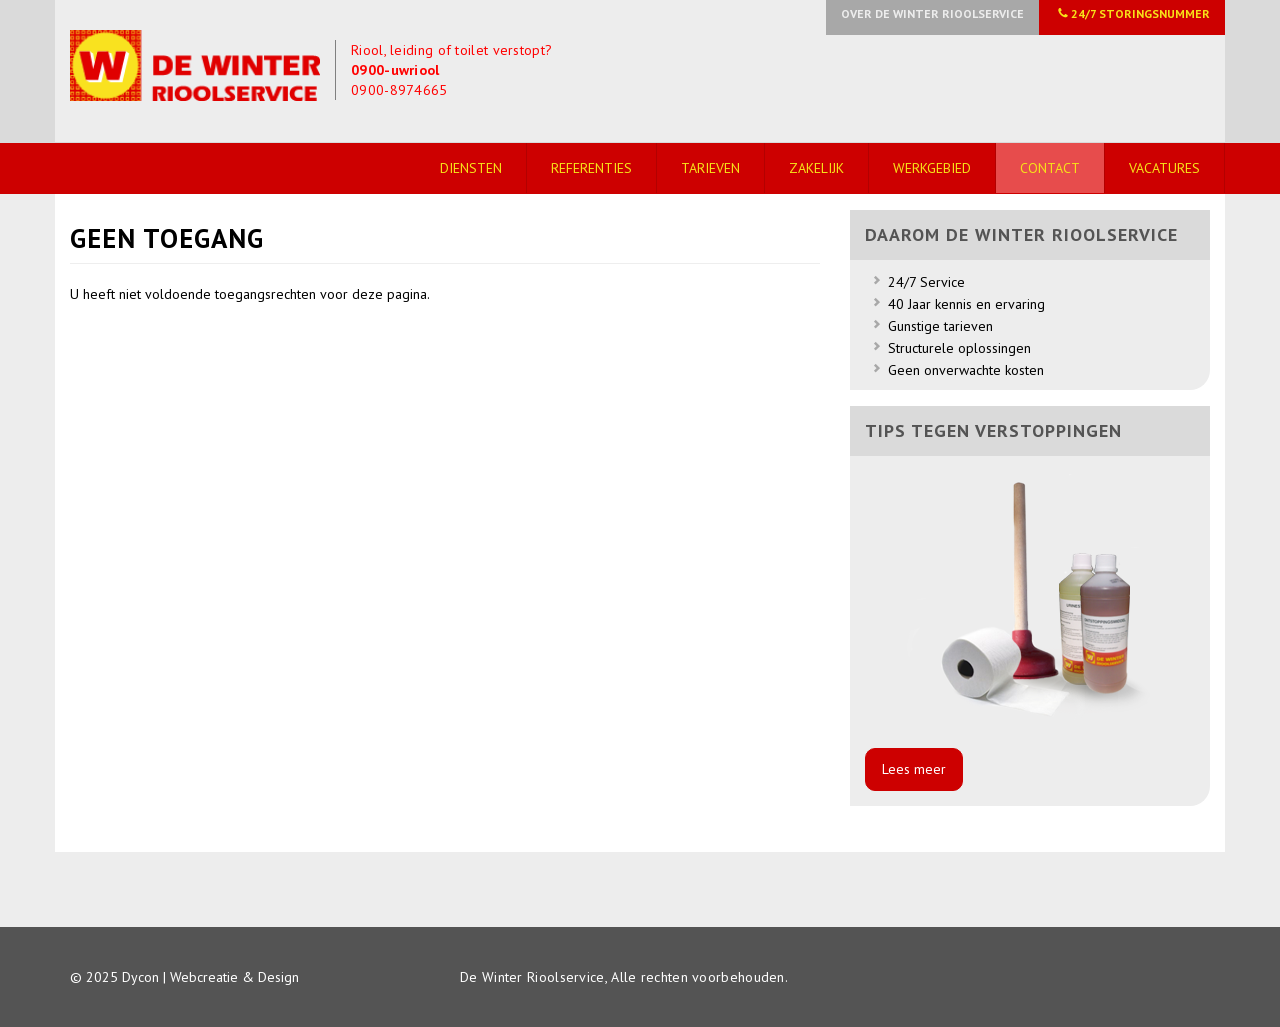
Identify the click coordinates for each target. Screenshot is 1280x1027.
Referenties (591, 168)
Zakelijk (816, 168)
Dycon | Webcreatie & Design (210, 977)
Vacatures (1164, 168)
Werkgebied (932, 168)
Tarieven (710, 168)
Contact (1050, 168)
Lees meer (914, 769)
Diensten (471, 168)
